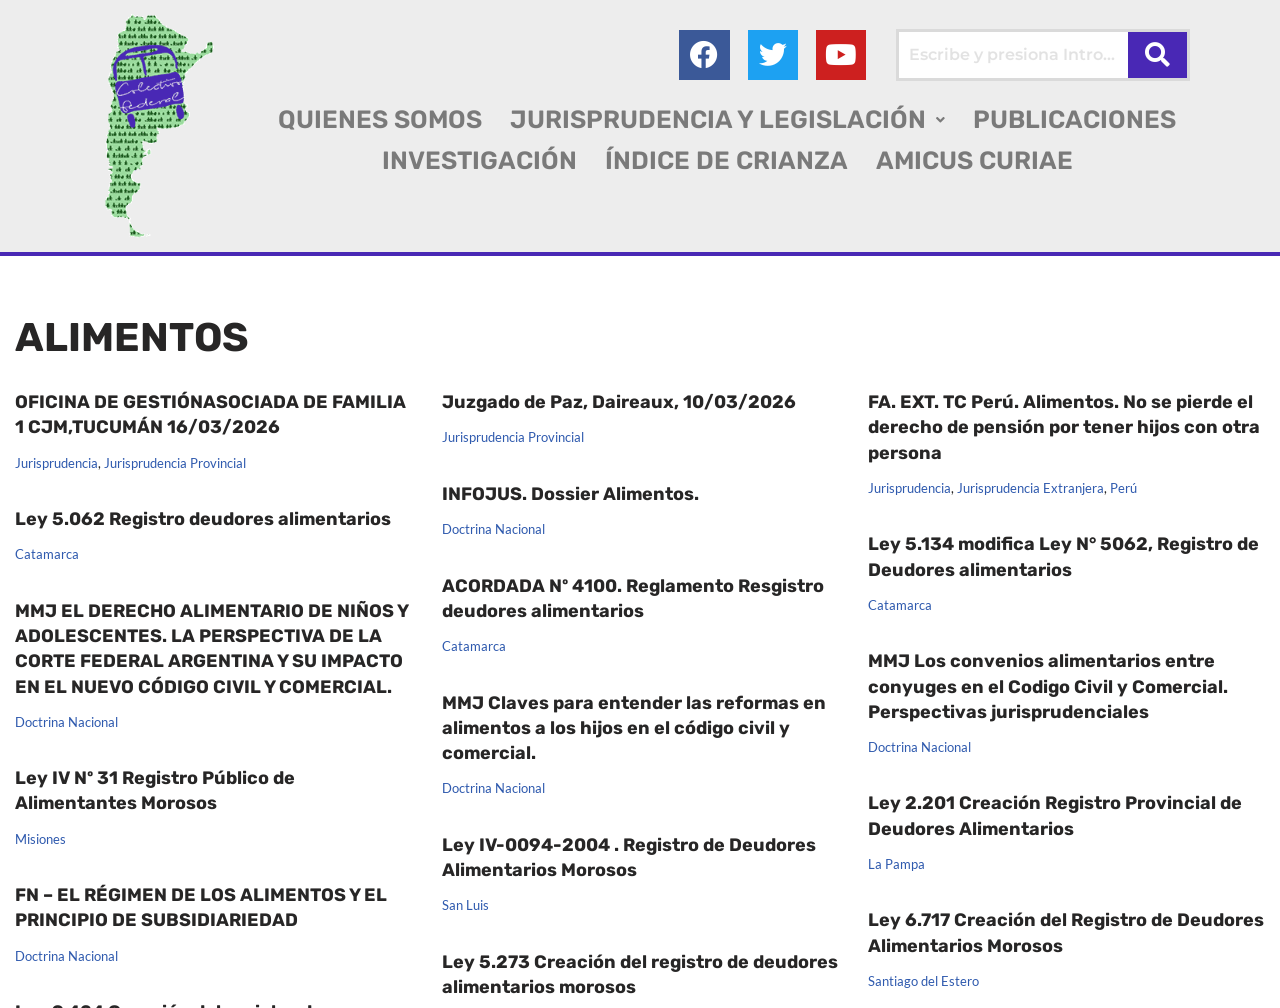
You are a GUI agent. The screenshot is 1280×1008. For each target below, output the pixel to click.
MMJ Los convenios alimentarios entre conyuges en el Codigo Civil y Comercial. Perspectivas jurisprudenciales (1048, 686)
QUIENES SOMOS (380, 119)
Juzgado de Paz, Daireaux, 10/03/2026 (619, 402)
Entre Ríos (44, 978)
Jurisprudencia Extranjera (1030, 489)
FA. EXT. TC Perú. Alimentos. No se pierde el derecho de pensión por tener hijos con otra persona (1064, 427)
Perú (1123, 489)
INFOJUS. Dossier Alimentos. (570, 494)
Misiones (40, 765)
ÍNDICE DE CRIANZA (726, 160)
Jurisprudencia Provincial (175, 464)
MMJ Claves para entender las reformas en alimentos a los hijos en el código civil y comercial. (634, 728)
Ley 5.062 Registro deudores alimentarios (203, 519)
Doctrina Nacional (493, 530)
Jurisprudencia (56, 464)
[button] (727, 119)
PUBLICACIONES (1074, 119)
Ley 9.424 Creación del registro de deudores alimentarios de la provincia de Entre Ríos (196, 917)
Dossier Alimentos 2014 (806, 912)
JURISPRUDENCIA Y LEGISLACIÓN (727, 119)
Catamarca (47, 555)
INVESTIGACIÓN (479, 160)
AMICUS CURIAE (974, 160)
